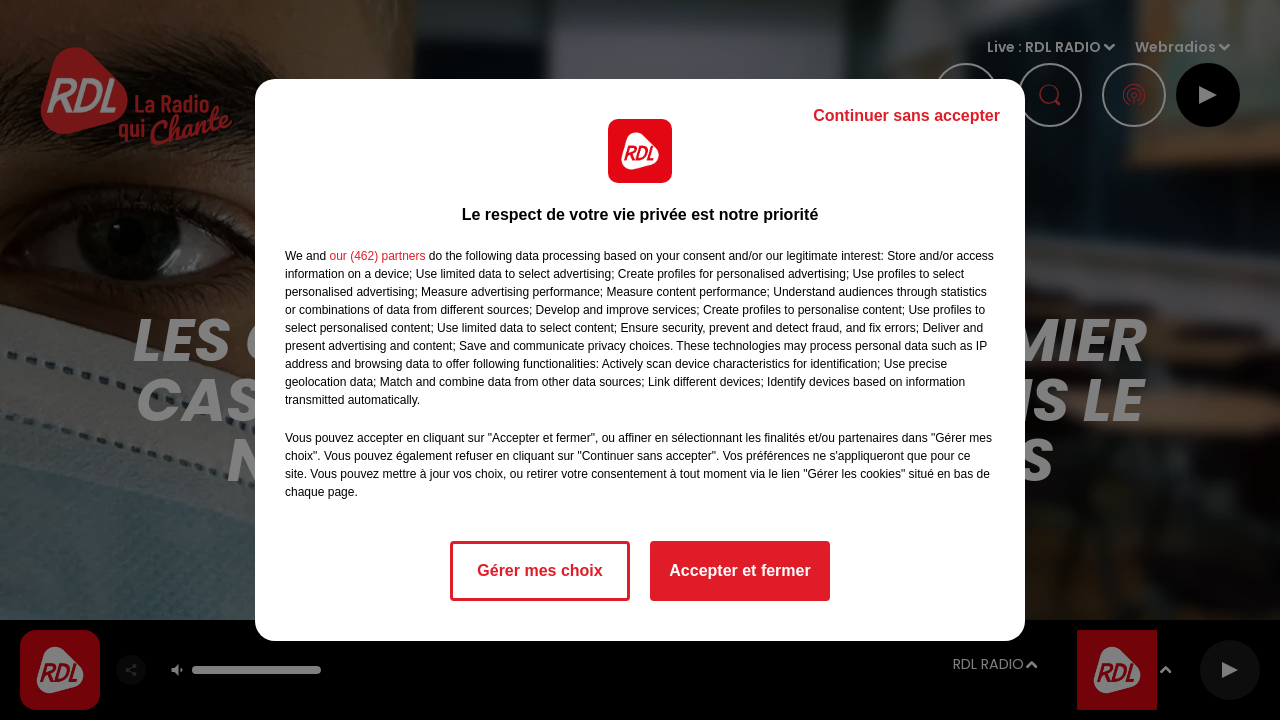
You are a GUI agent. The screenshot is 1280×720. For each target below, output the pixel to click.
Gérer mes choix (539, 570)
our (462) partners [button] (377, 256)
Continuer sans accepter (906, 115)
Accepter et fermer (739, 570)
